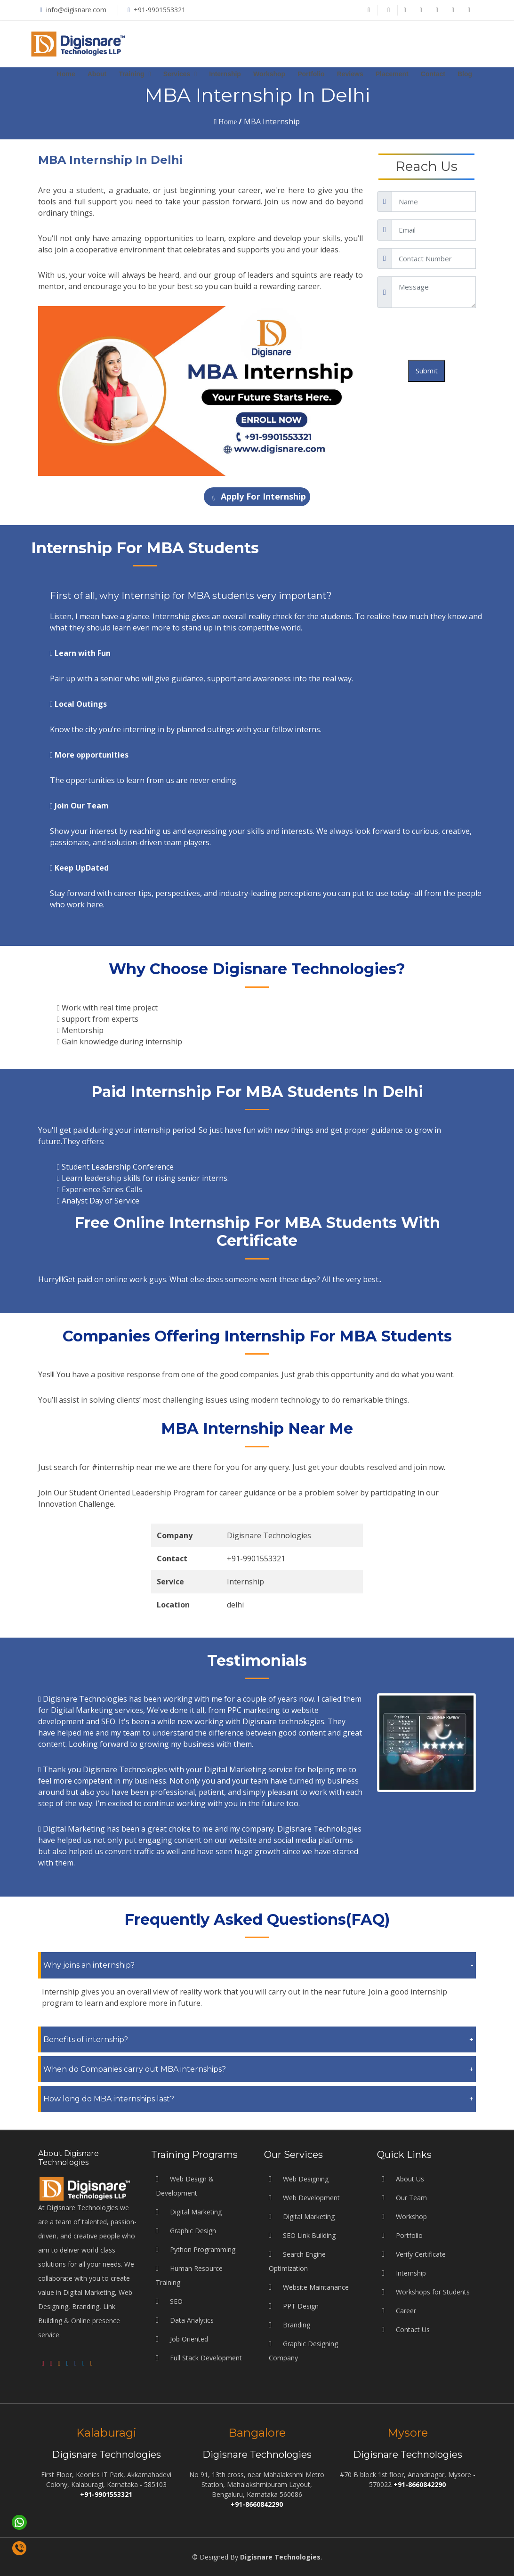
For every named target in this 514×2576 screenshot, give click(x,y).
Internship (225, 74)
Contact (433, 74)
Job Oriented (189, 2541)
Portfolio (311, 74)
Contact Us (413, 2532)
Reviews (350, 74)
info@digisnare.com (75, 9)
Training (131, 74)
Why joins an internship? (89, 1965)
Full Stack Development (206, 2560)
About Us (410, 2381)
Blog (465, 74)
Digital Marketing (196, 2414)
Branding (295, 2527)
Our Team (411, 2400)
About (97, 74)
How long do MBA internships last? (108, 2098)
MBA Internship (272, 121)
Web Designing (305, 2381)
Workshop (269, 74)
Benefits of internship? (85, 2039)
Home (66, 74)
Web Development (310, 2400)
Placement (392, 74)
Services (177, 74)
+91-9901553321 (159, 9)
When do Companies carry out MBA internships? (134, 2069)
